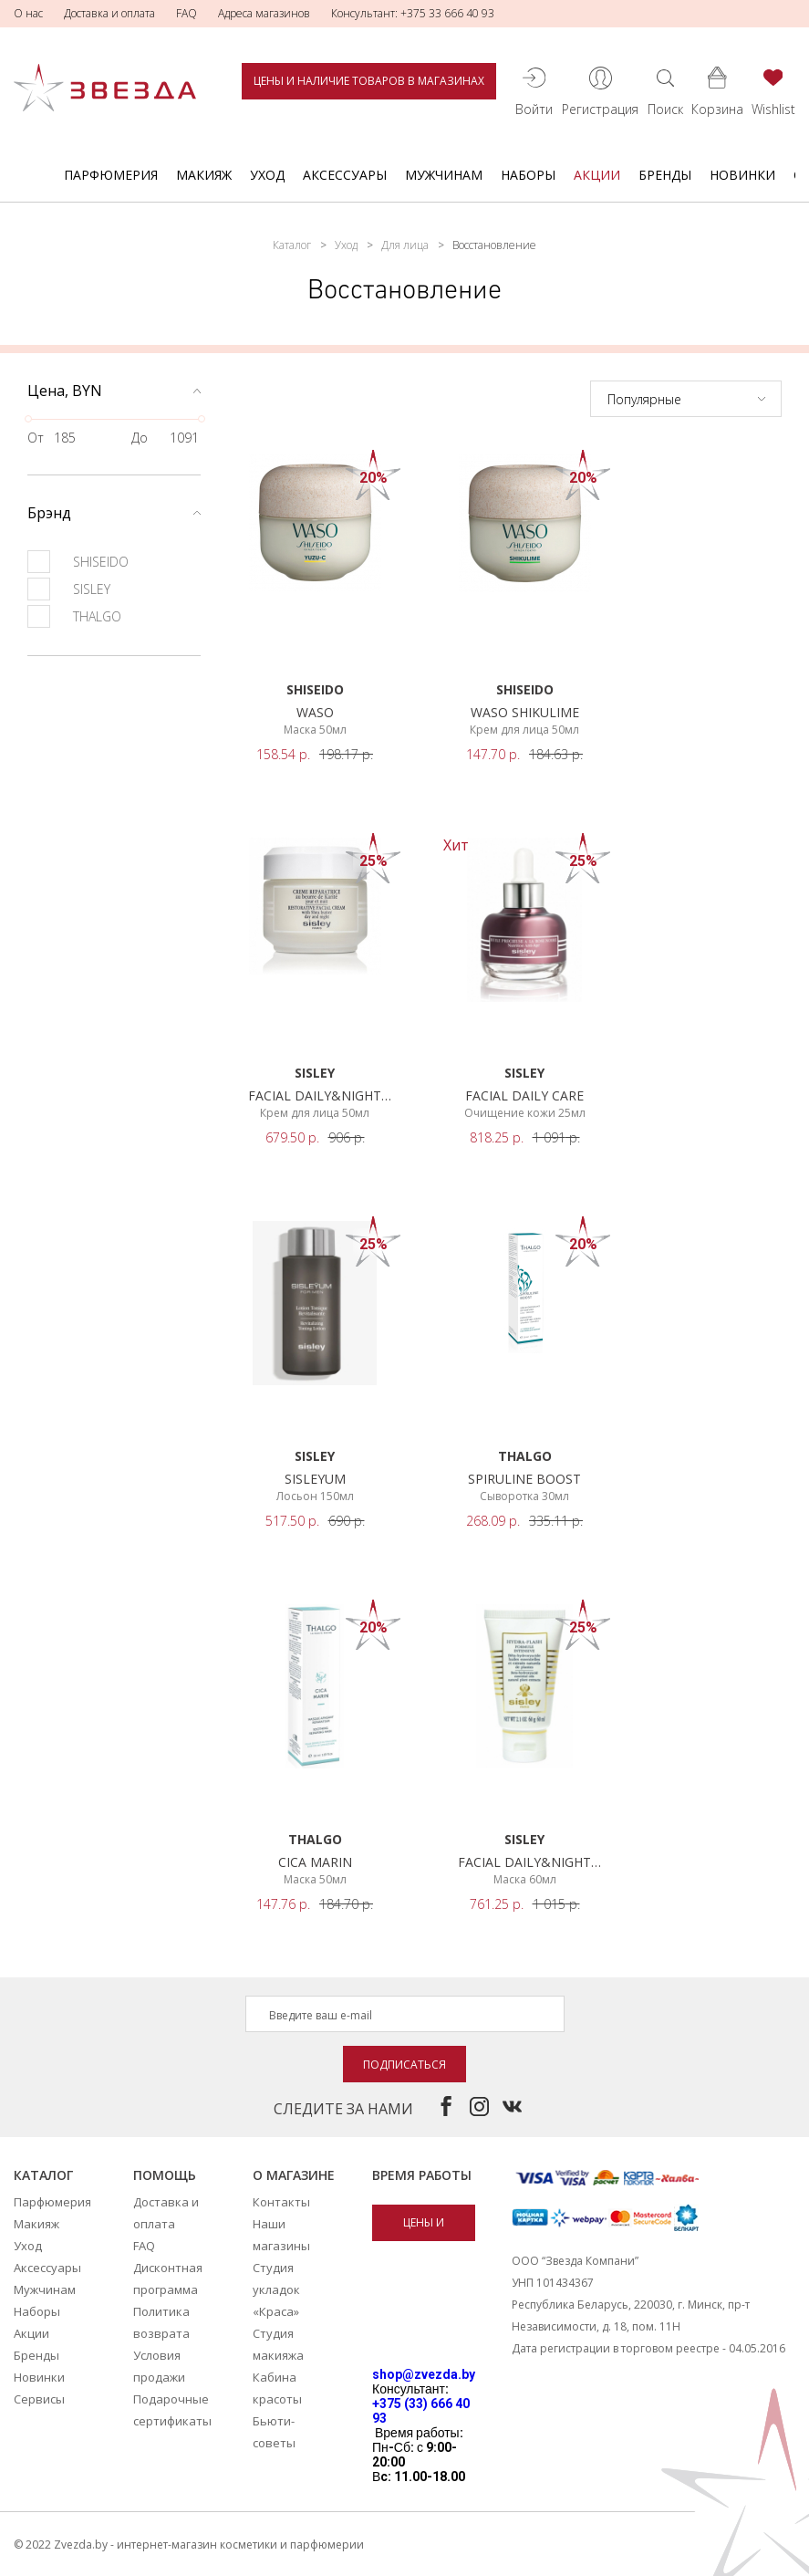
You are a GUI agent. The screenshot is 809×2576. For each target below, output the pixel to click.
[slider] (28, 418)
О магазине (294, 2175)
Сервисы (39, 2399)
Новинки (742, 174)
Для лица (405, 245)
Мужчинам (443, 174)
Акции (597, 174)
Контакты (281, 2202)
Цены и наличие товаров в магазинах (369, 81)
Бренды (664, 174)
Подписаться (404, 2064)
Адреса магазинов (264, 13)
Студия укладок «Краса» (276, 2289)
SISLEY (68, 589)
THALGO (74, 616)
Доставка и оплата (109, 13)
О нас (28, 13)
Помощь (164, 2175)
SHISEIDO (78, 561)
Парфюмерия (111, 174)
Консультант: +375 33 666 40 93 (412, 13)
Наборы (528, 174)
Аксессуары (345, 174)
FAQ (186, 13)
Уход (267, 174)
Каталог (292, 245)
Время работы (422, 2175)
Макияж (204, 174)
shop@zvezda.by (423, 2374)
